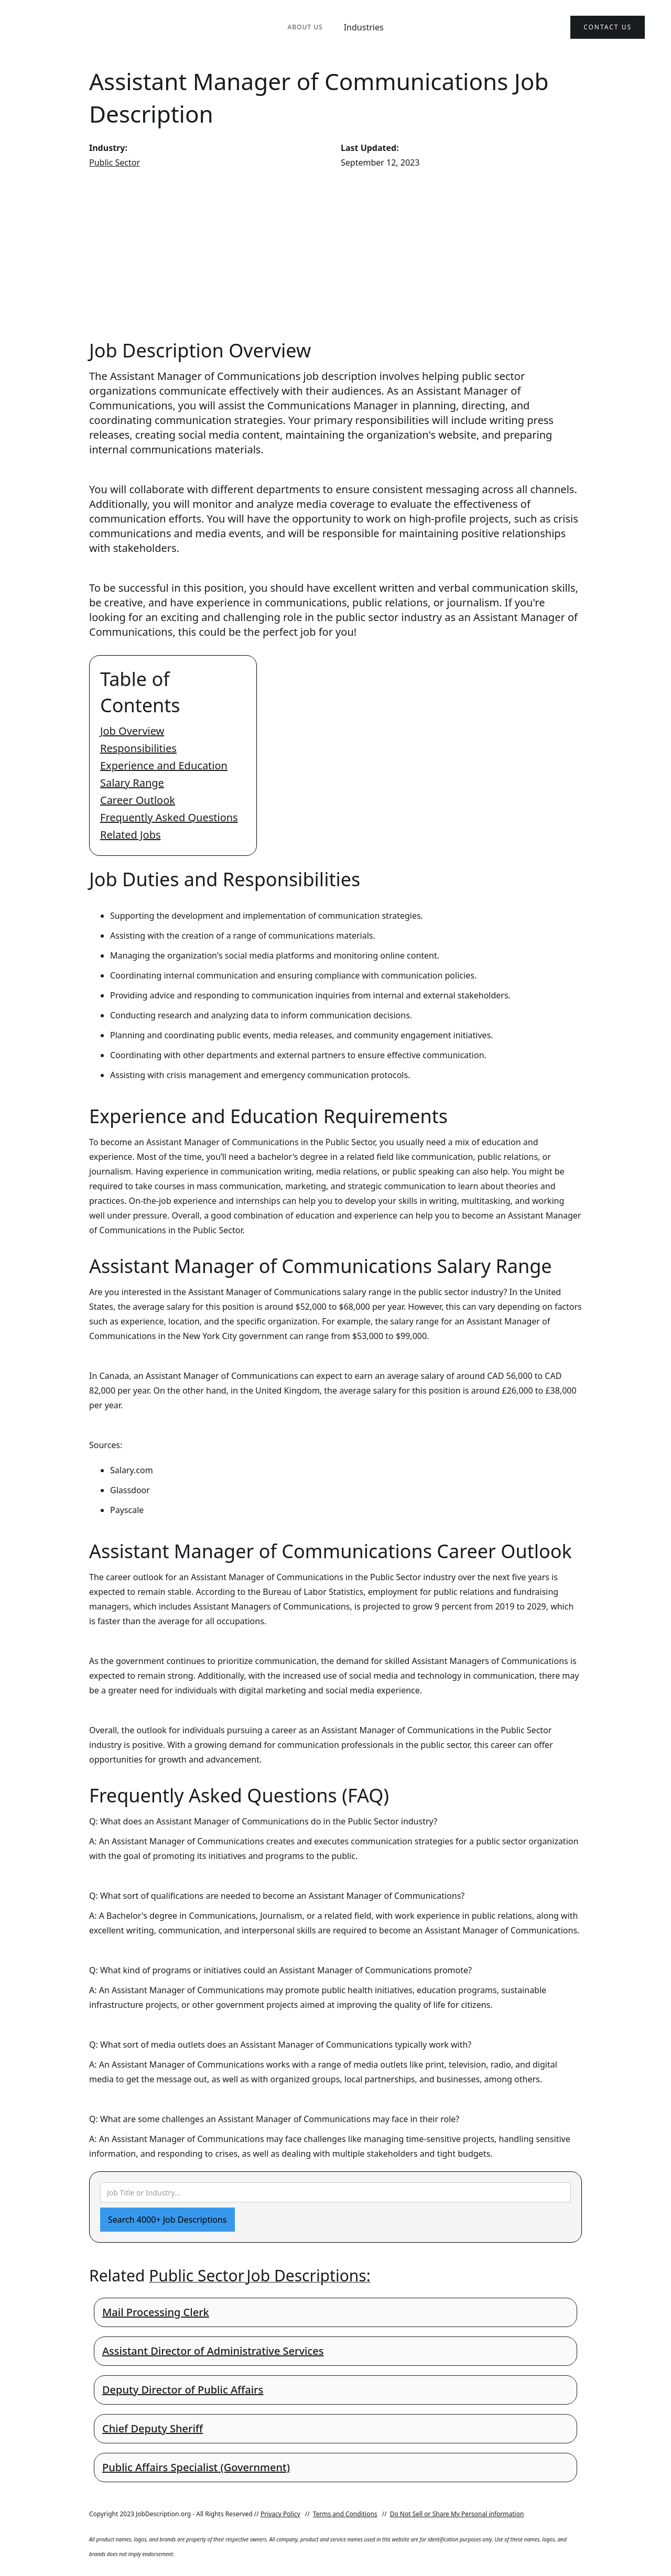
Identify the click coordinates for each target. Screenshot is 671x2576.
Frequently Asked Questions (169, 817)
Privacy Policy (280, 2513)
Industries (364, 27)
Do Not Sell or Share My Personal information (457, 2513)
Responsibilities (138, 748)
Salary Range (132, 783)
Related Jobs (130, 835)
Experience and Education (164, 765)
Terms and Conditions (345, 2513)
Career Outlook (137, 800)
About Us (304, 27)
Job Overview (132, 731)
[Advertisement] (335, 253)
